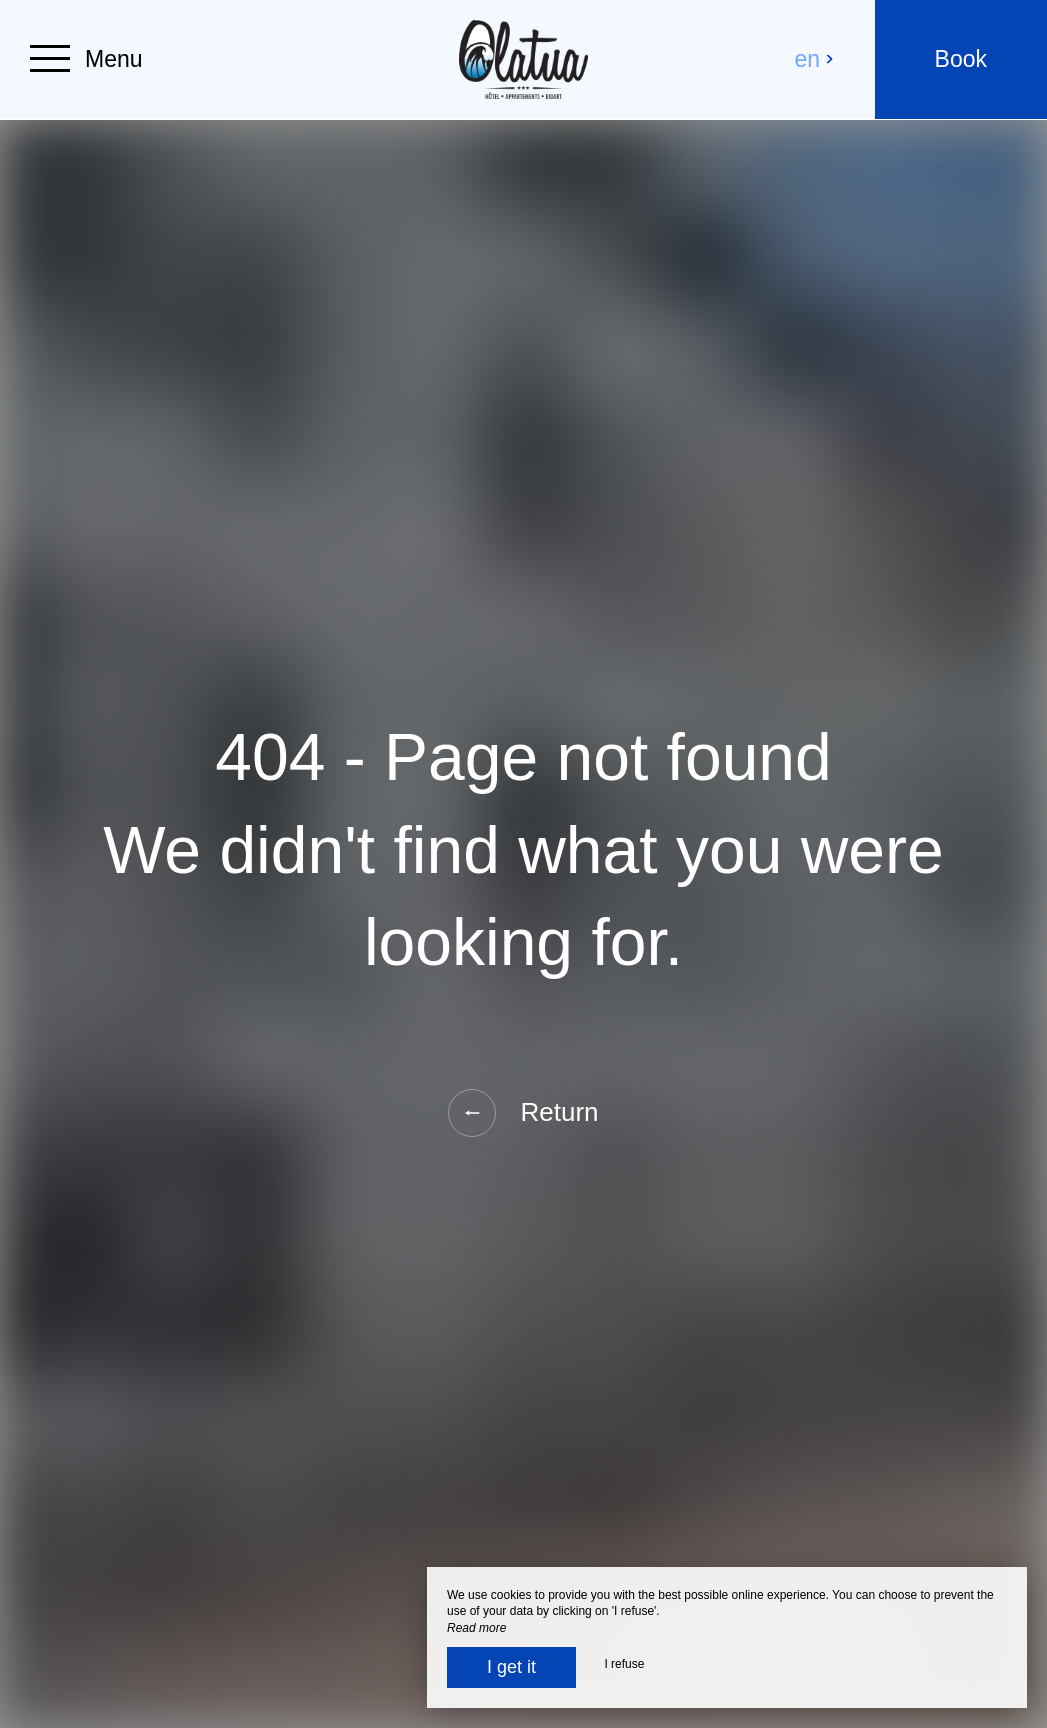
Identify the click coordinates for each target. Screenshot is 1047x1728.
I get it (511, 1667)
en (815, 59)
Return (523, 1113)
